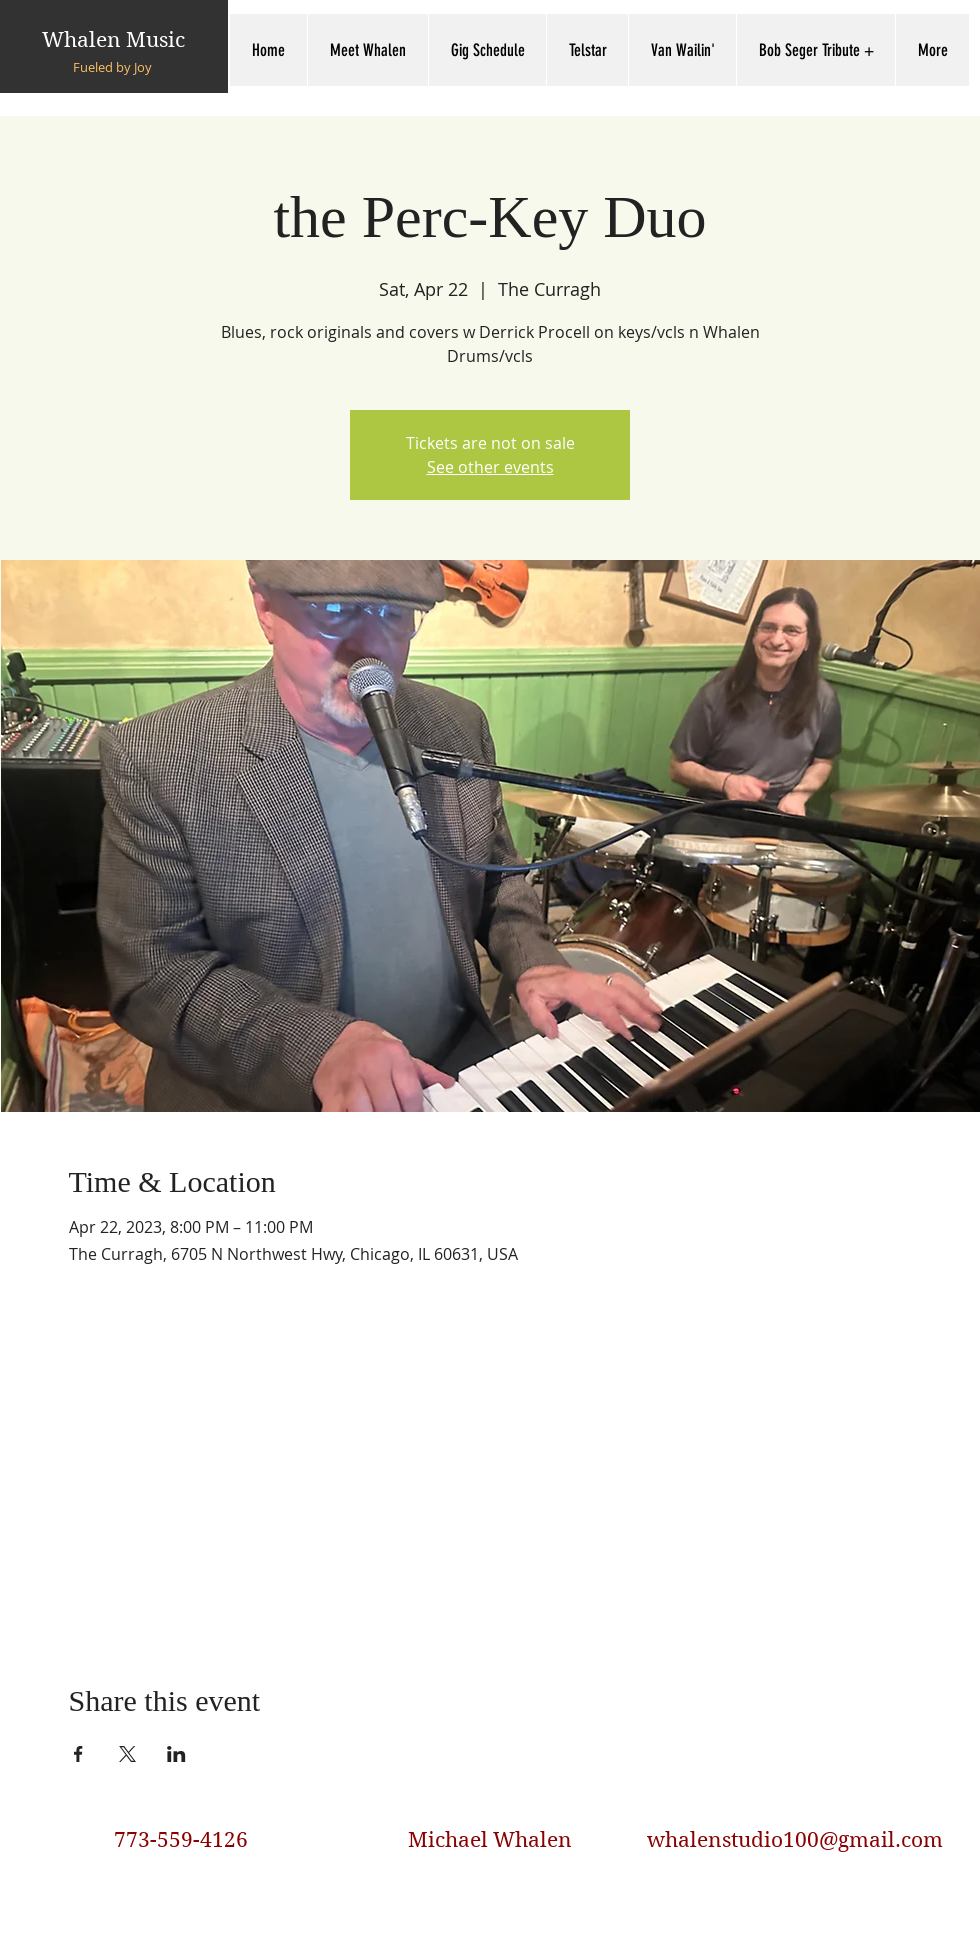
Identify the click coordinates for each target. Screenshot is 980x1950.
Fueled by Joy (112, 67)
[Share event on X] (127, 1754)
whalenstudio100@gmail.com (795, 1840)
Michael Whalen (490, 1840)
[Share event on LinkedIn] (176, 1754)
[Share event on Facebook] (78, 1754)
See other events (490, 467)
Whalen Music (113, 40)
